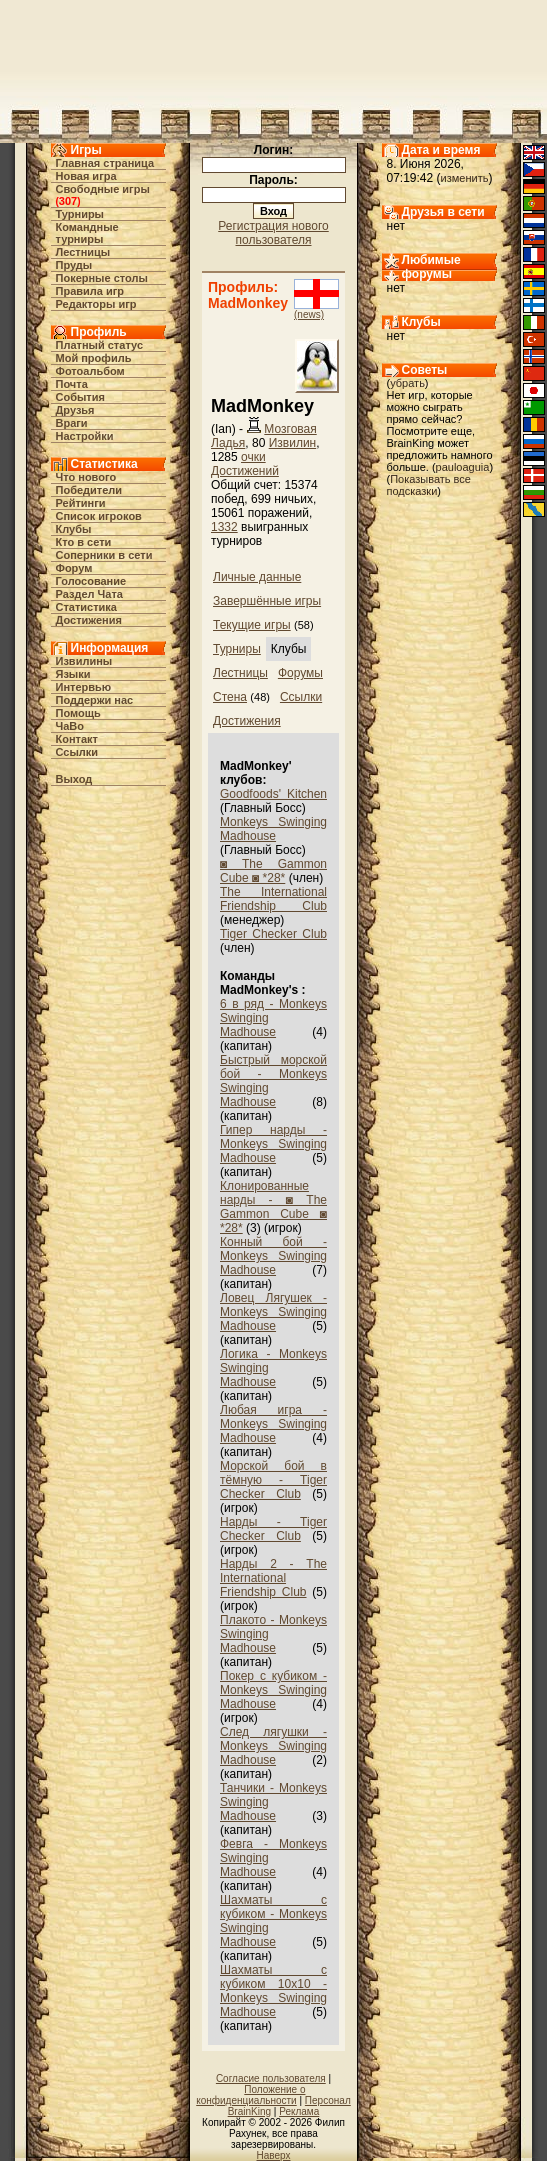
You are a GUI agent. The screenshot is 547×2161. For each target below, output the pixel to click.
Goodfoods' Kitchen (273, 794)
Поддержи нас (95, 700)
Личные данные (257, 577)
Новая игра (86, 176)
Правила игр (90, 291)
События (80, 397)
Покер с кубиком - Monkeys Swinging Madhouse (273, 1690)
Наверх (274, 2155)
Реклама (299, 2111)
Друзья (75, 410)
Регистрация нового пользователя (273, 233)
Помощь (78, 713)
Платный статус (100, 345)
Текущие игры (252, 625)
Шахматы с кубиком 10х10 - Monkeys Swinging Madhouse (273, 1991)
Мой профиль (94, 358)
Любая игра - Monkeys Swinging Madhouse (273, 1424)
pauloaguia (463, 467)
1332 (224, 527)
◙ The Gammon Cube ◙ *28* (273, 871)
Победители (89, 490)
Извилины (84, 661)
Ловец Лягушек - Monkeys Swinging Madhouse (273, 1312)
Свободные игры (103, 189)
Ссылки (77, 752)
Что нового (86, 477)
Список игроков (99, 516)
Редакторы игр (96, 304)
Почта (72, 384)
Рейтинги (81, 503)
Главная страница (105, 163)
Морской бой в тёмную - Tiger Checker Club (273, 1480)
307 (68, 201)
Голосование (91, 581)
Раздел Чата (89, 594)
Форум (74, 568)
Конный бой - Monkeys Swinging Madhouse (273, 1256)
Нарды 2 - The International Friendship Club (273, 1578)
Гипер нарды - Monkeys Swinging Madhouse (273, 1144)
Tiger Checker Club (273, 934)
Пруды (74, 265)
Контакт (77, 739)
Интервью (84, 687)
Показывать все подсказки (429, 485)
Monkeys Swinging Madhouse (273, 829)
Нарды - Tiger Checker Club (273, 1529)
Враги (72, 423)
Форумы (300, 673)
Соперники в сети (104, 555)
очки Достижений (245, 464)
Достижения (89, 620)
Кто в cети (84, 542)
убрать (407, 383)
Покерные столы (102, 278)
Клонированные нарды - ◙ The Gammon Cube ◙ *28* (273, 1207)
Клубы (74, 529)
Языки (73, 674)
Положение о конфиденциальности (250, 2095)
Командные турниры (87, 233)
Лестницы (83, 252)
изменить (465, 178)
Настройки (85, 436)
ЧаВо (70, 726)
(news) (309, 314)
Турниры (80, 214)
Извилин (293, 443)
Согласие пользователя (271, 2078)
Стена (230, 697)
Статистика (87, 607)
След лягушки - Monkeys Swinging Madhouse (273, 1746)
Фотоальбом (90, 371)
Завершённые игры (267, 601)
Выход (74, 779)
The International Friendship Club (273, 899)
